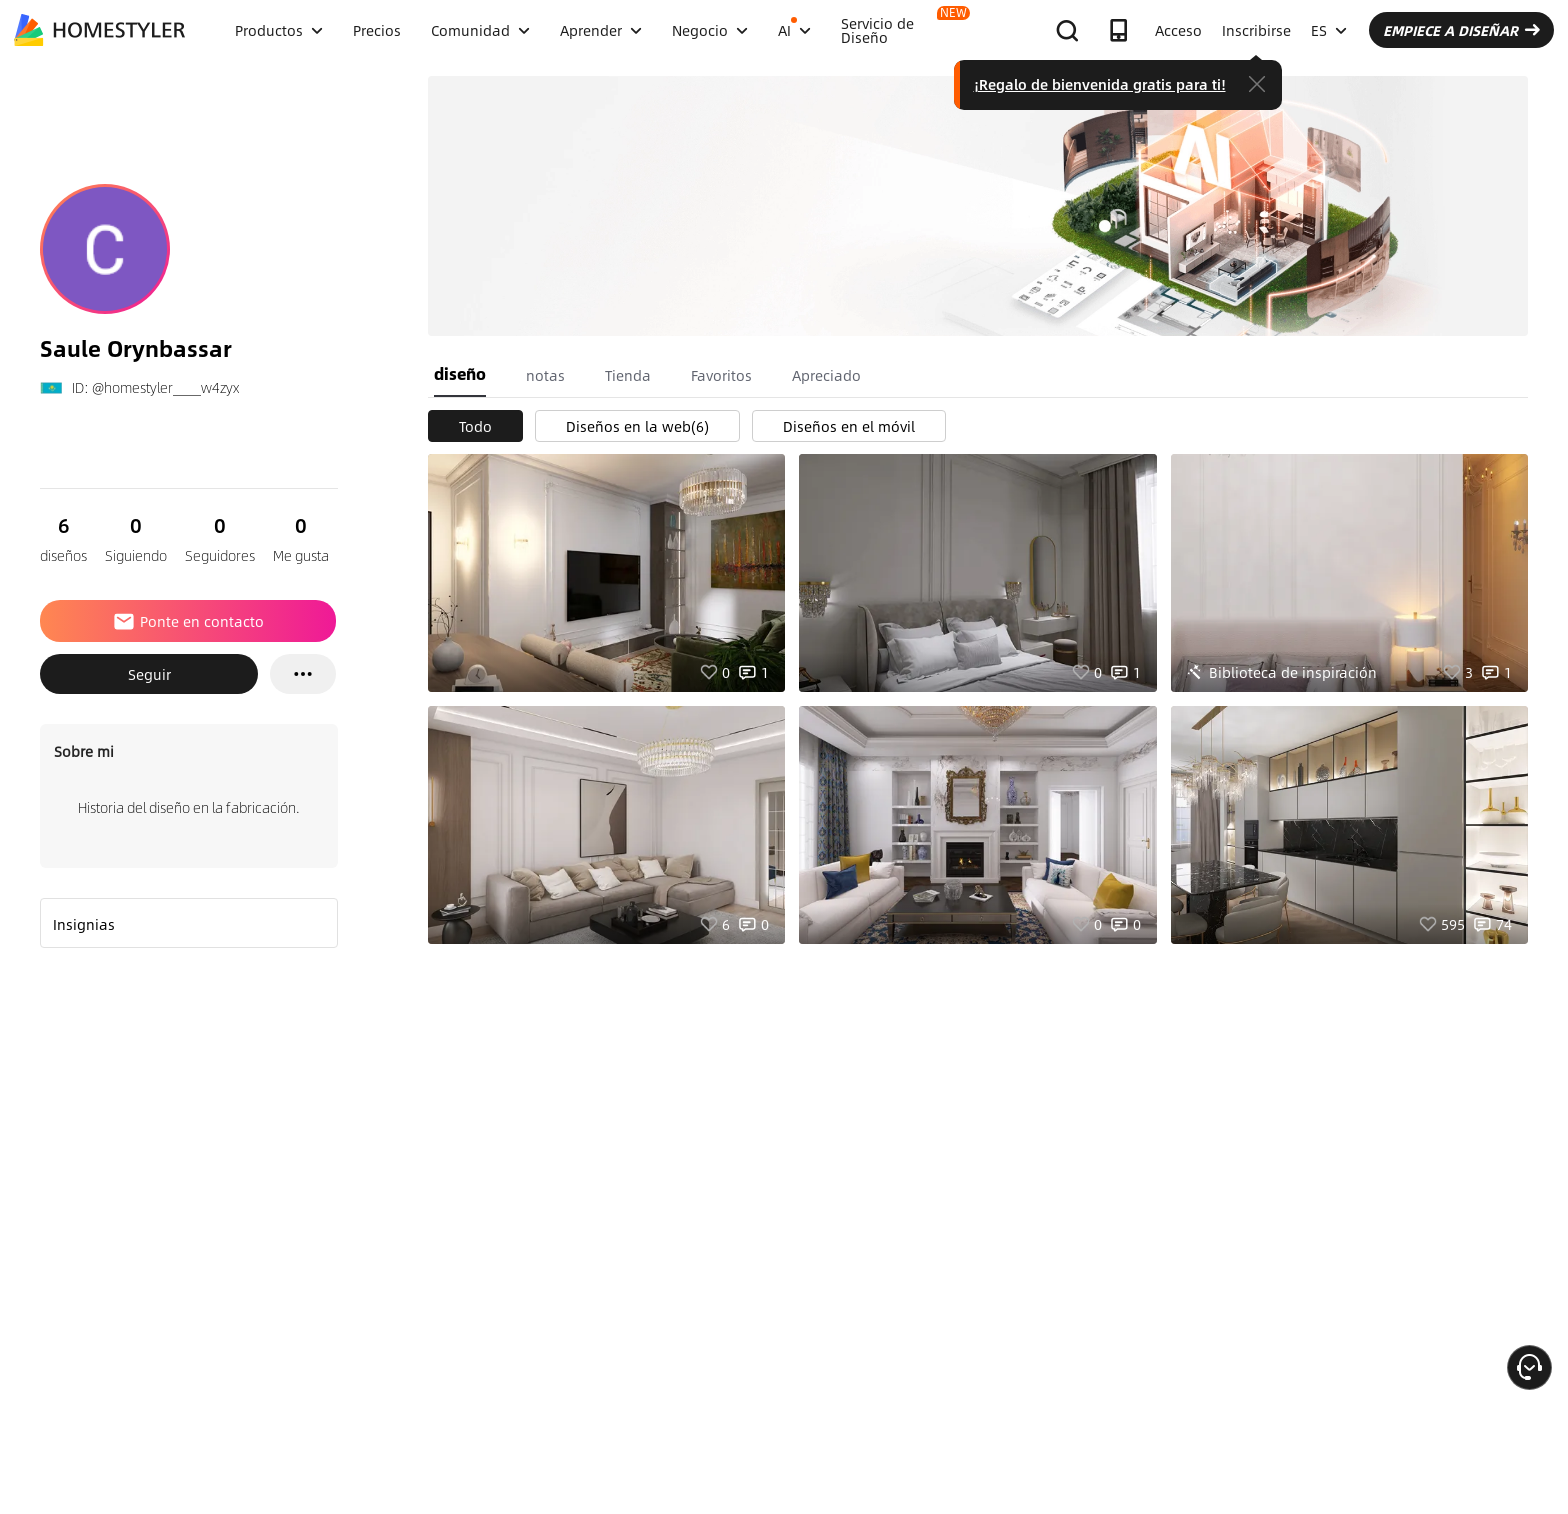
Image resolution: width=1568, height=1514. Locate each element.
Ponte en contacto (188, 621)
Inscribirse (1256, 30)
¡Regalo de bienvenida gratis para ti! (1100, 84)
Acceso (1178, 30)
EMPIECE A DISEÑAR (1461, 30)
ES (1329, 30)
